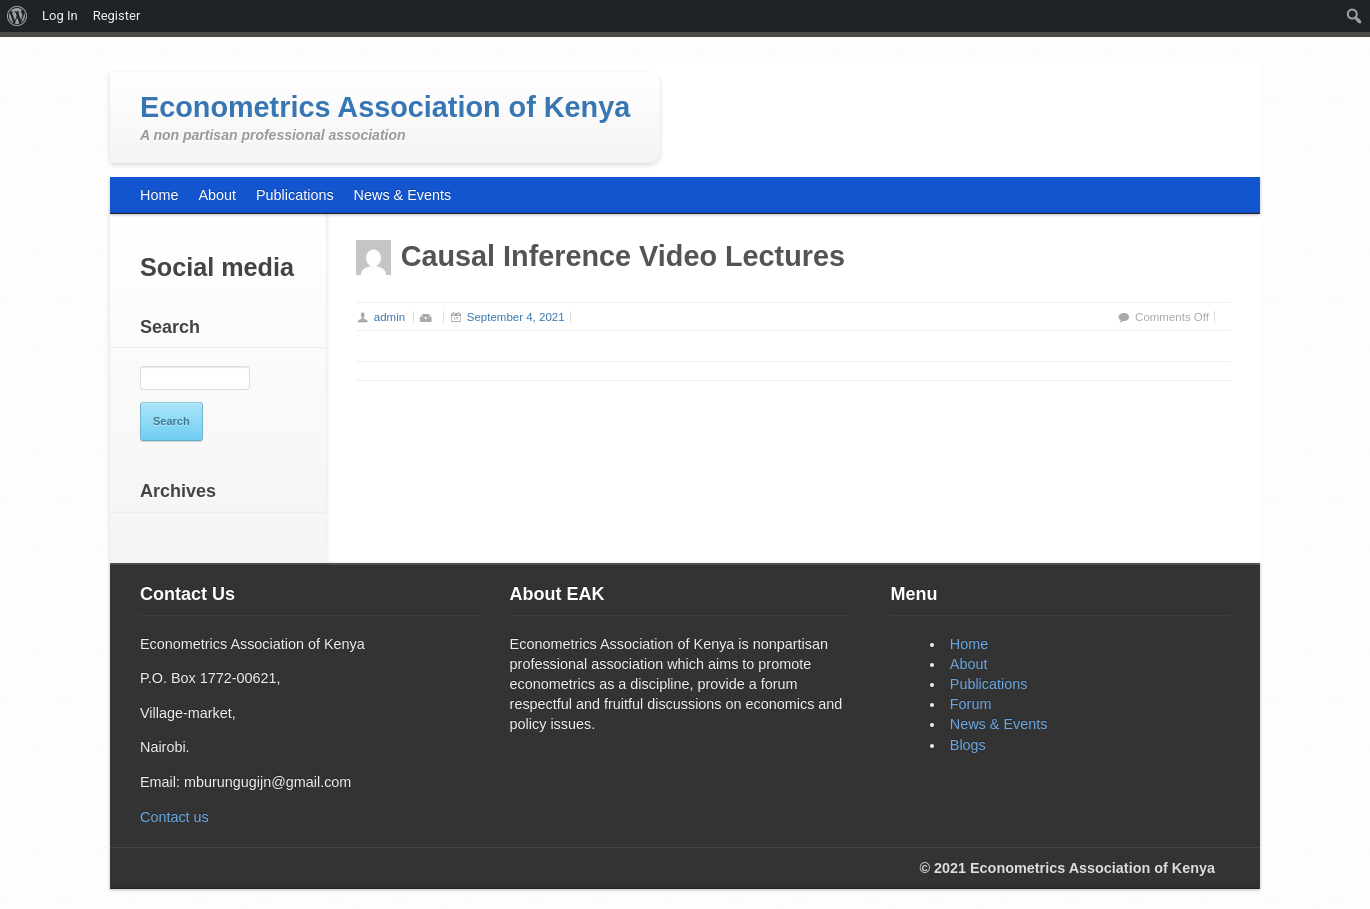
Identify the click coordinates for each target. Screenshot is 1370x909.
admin (389, 317)
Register (117, 15)
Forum (971, 704)
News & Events (999, 724)
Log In (60, 15)
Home (969, 644)
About (969, 664)
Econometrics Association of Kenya (385, 107)
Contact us (174, 817)
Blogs (968, 745)
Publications (989, 684)
